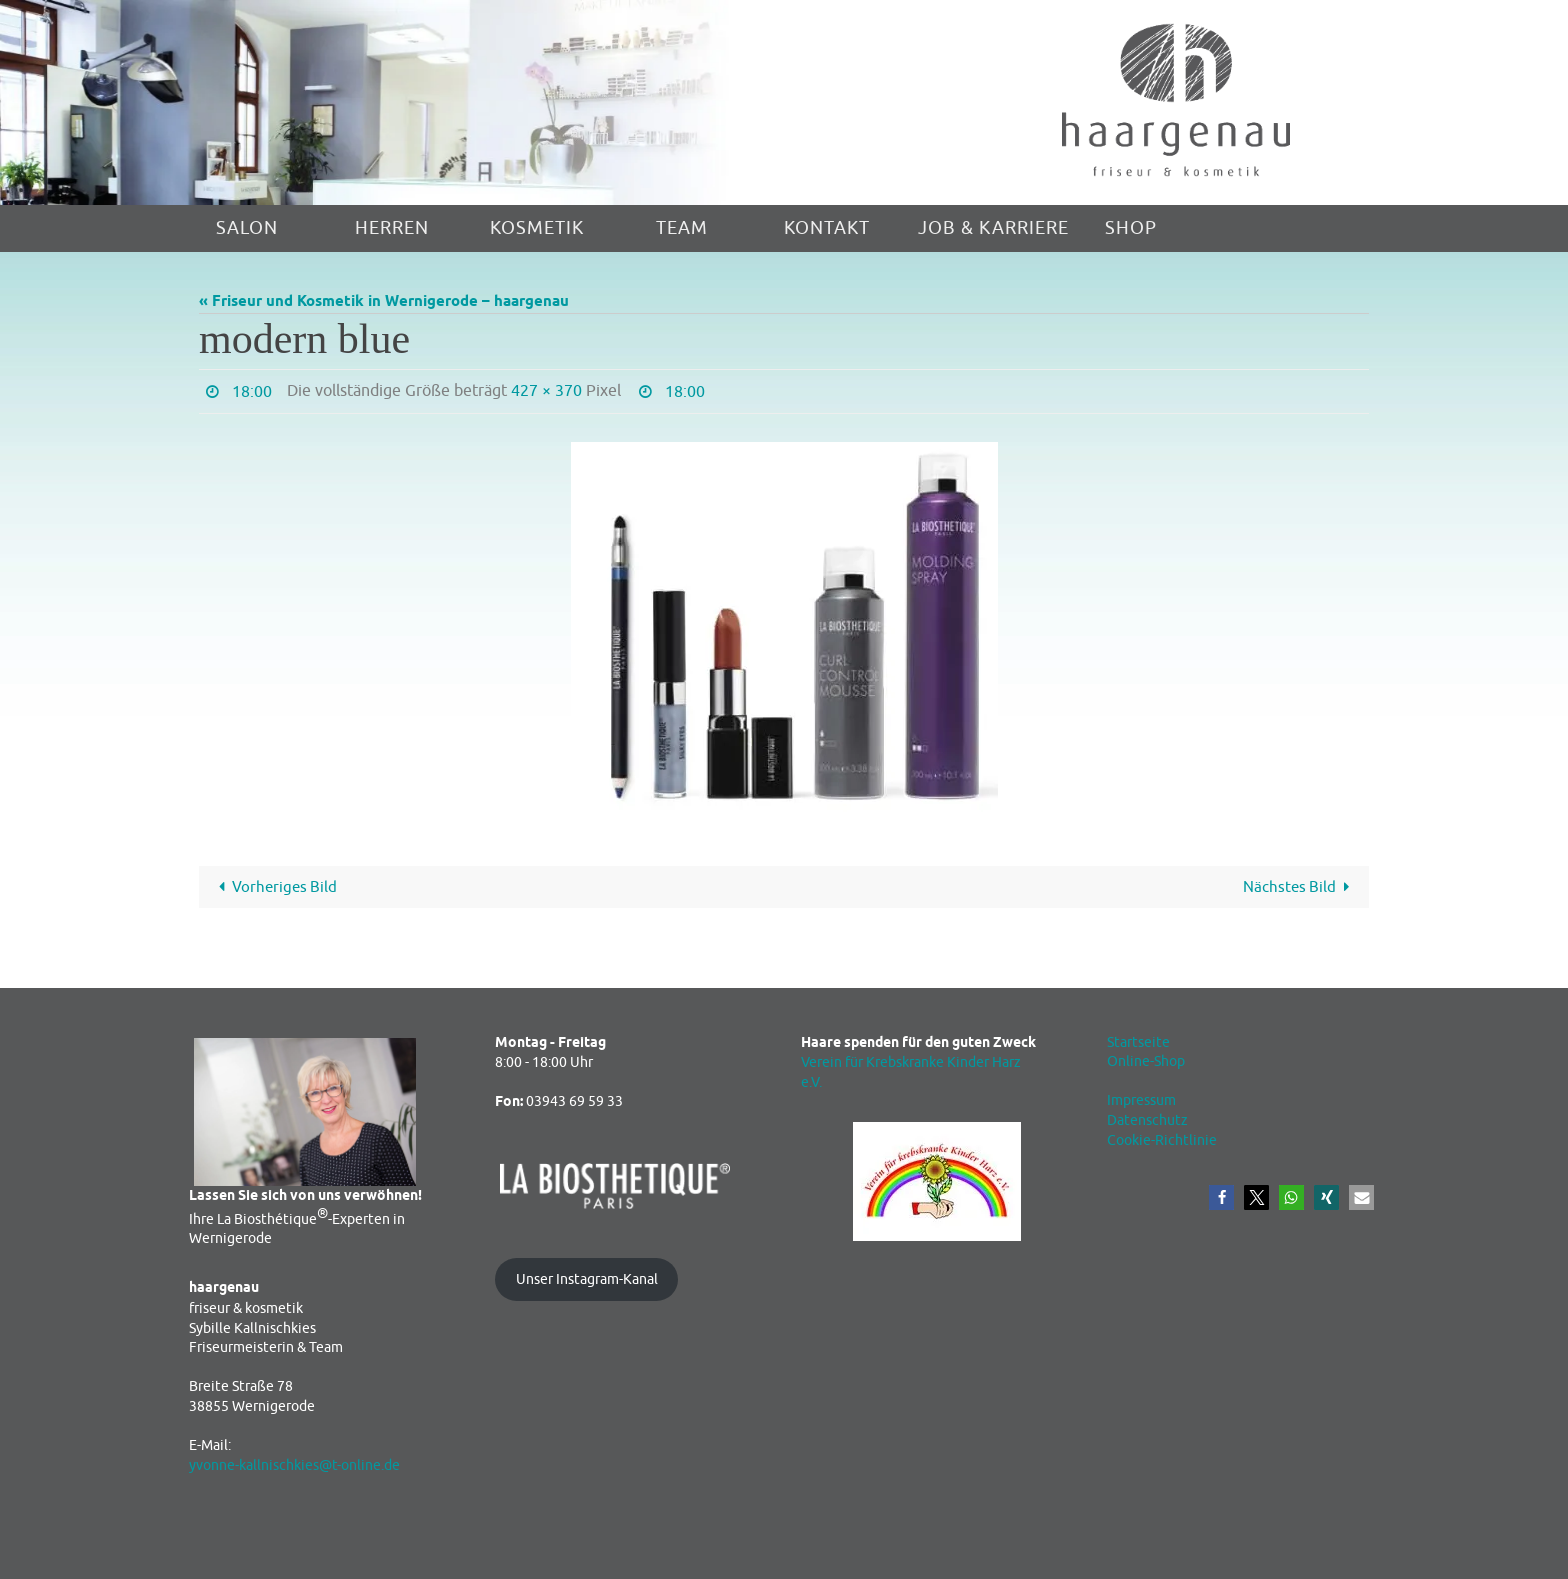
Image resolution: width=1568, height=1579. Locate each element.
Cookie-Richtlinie (1162, 1140)
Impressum (1141, 1100)
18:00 (252, 392)
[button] (1221, 1197)
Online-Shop (1146, 1061)
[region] (392, 102)
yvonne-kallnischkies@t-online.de (294, 1465)
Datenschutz (1147, 1120)
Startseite (1138, 1042)
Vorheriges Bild (274, 887)
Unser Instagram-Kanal (587, 1279)
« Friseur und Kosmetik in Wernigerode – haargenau (384, 302)
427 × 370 (546, 391)
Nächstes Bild (1300, 887)
